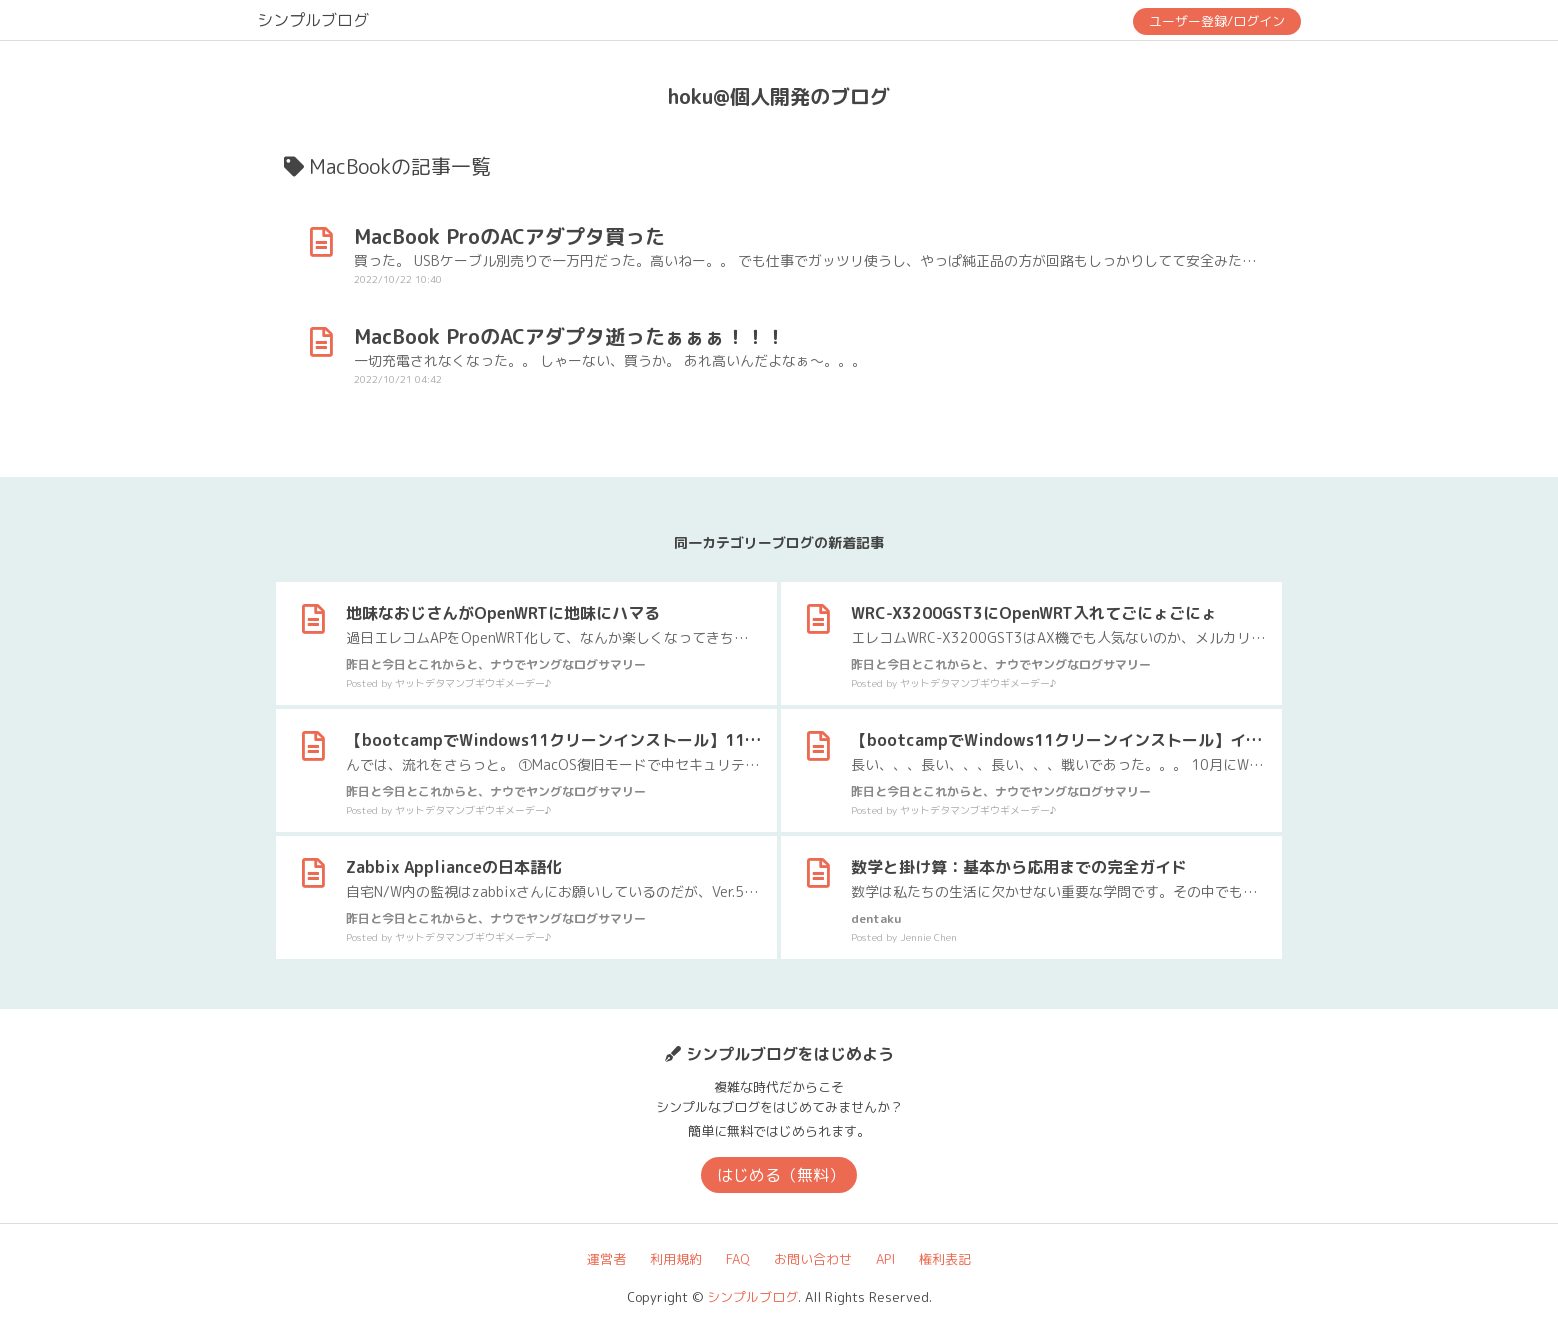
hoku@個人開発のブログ (779, 96)
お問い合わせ (813, 1259)
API (885, 1259)
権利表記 (945, 1259)
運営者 (606, 1259)
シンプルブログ (313, 20)
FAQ (738, 1259)
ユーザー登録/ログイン (1217, 21)
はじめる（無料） (781, 1175)
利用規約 (676, 1259)
